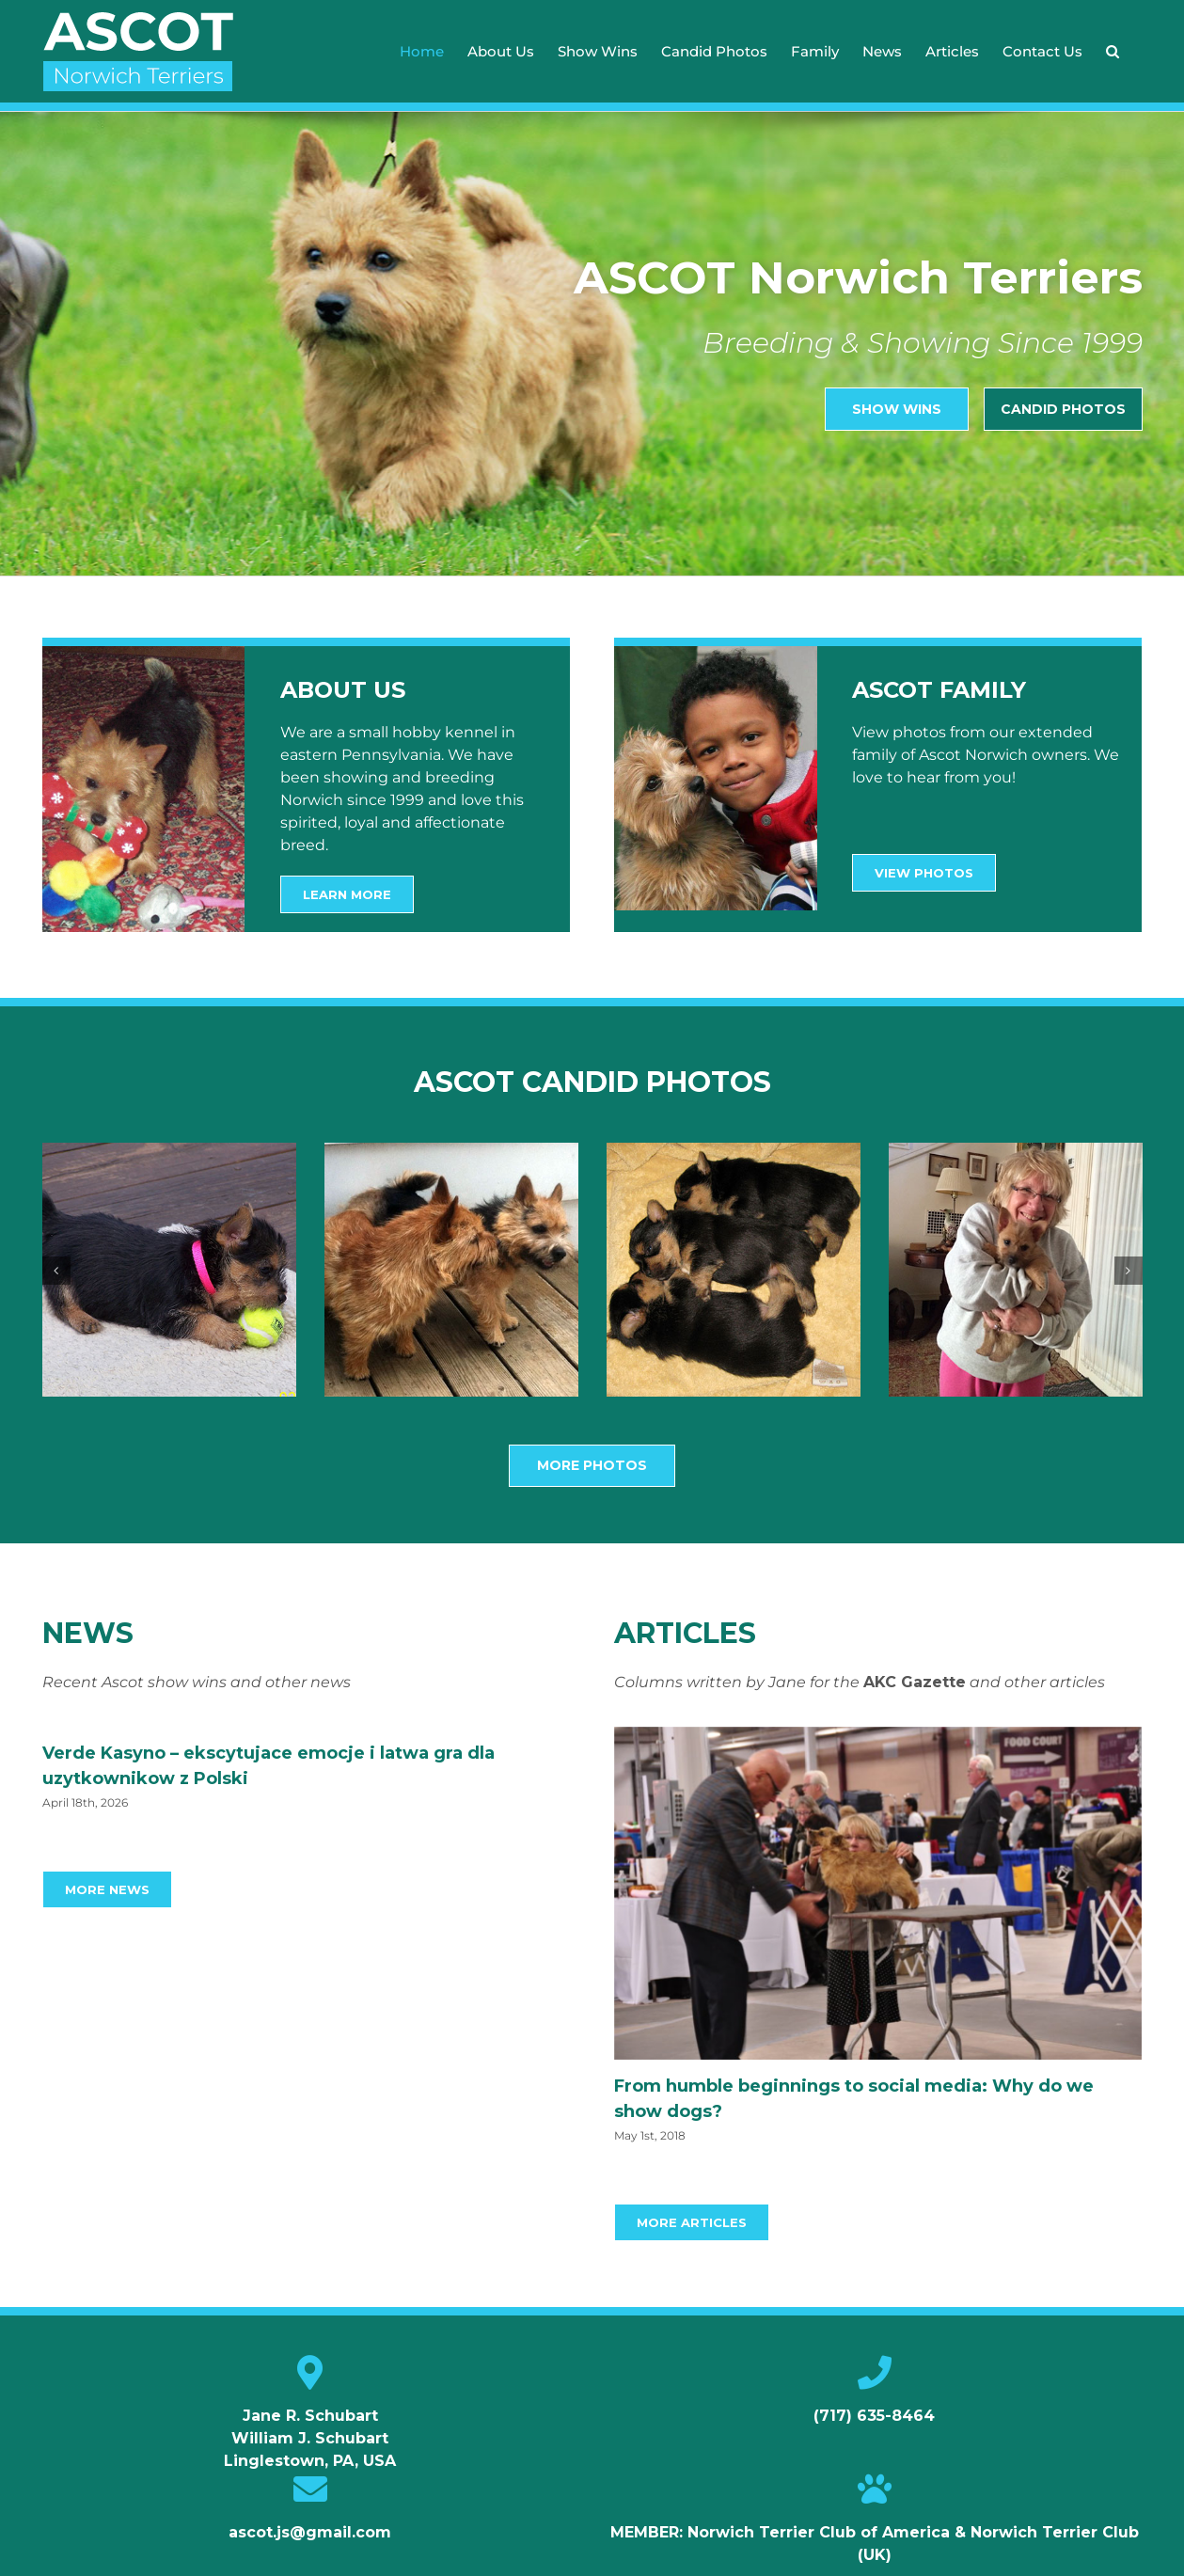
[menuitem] (422, 51)
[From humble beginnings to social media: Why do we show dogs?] (878, 1893)
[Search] (1112, 51)
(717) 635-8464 (874, 2416)
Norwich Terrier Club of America (818, 2532)
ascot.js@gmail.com (310, 2532)
